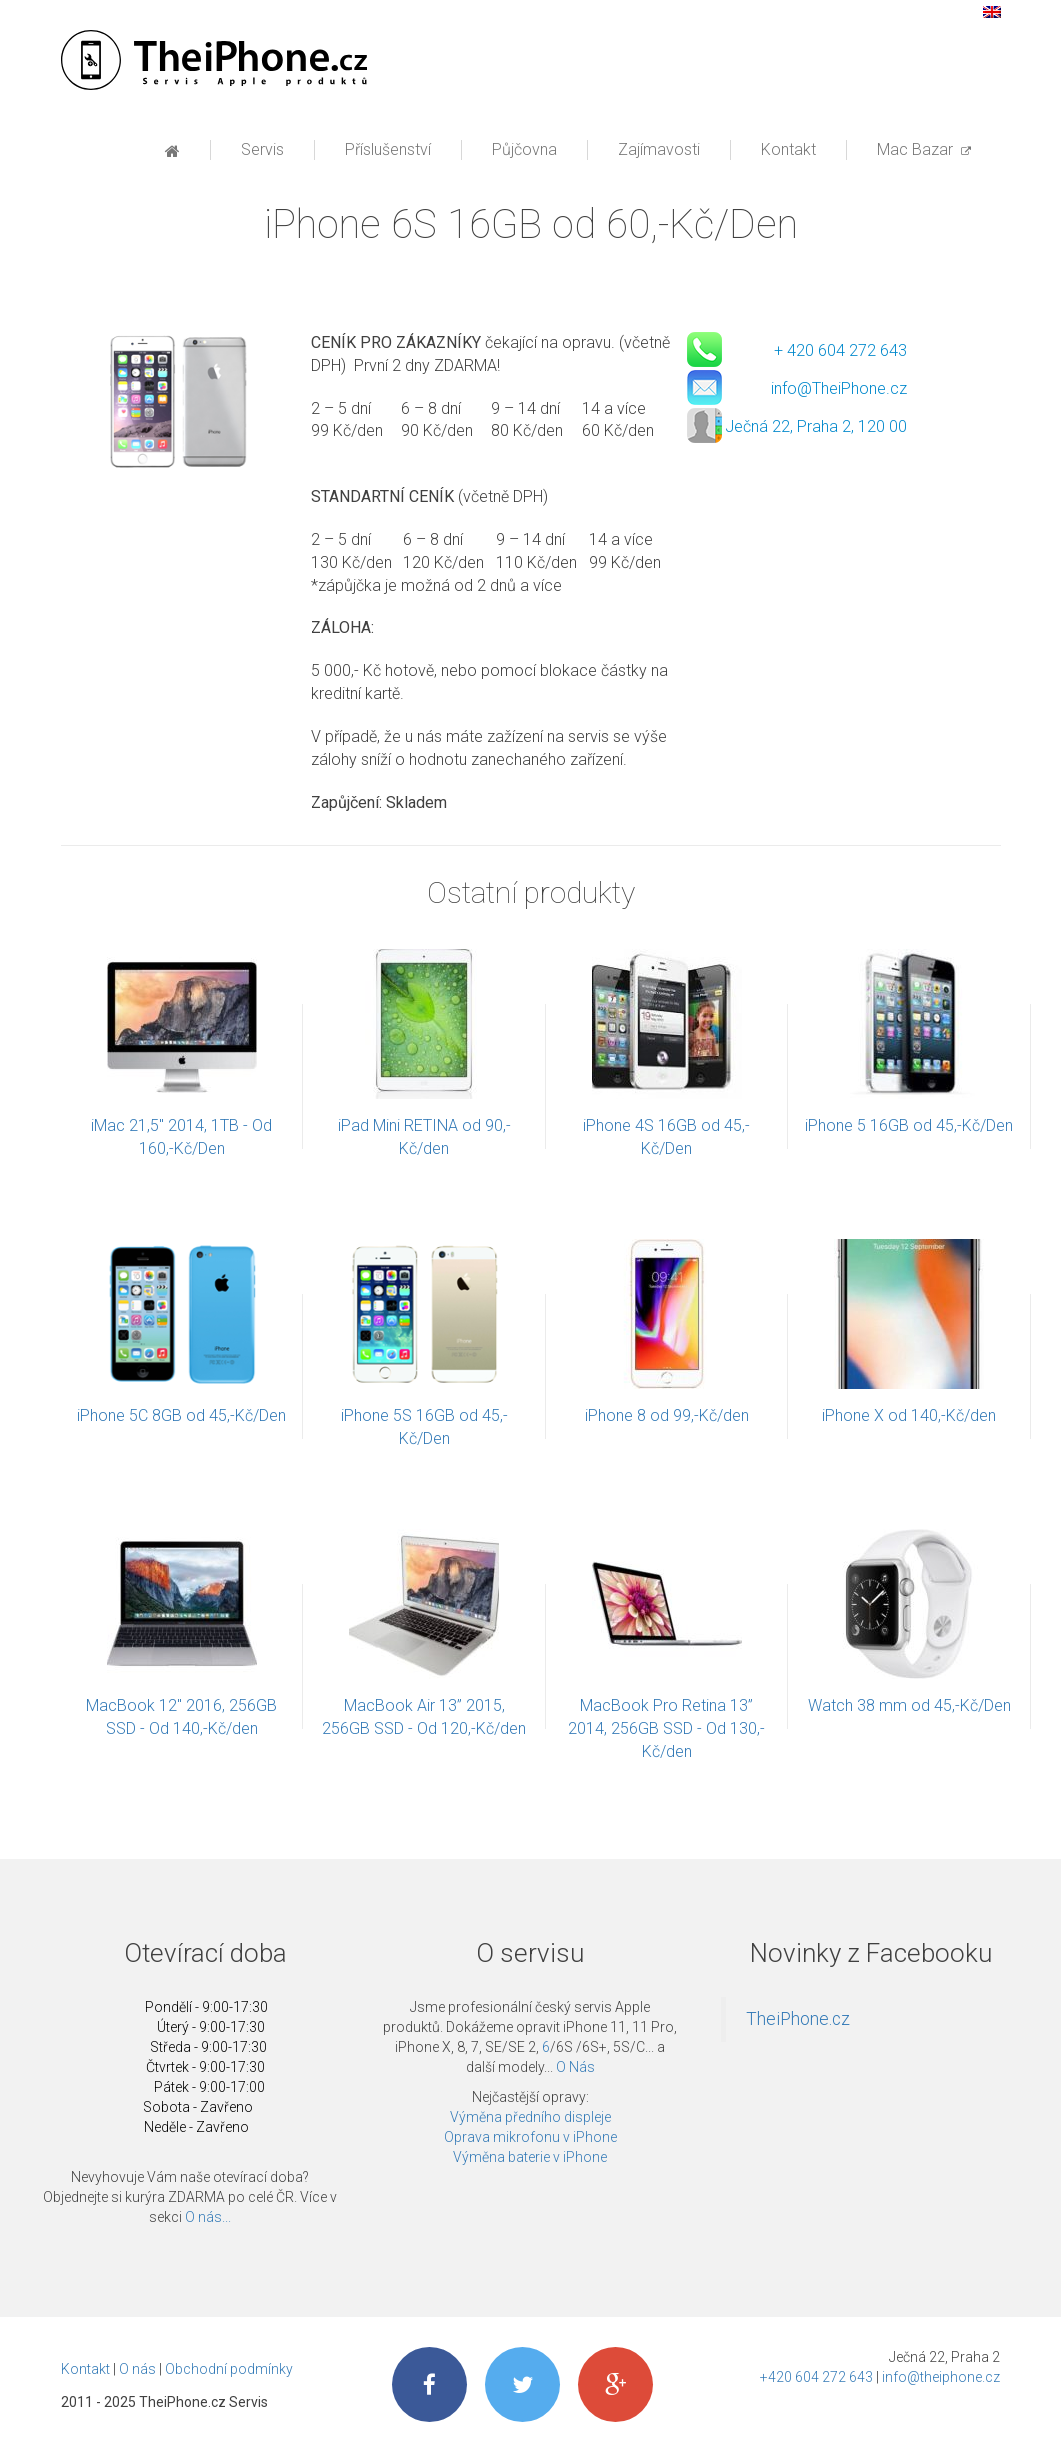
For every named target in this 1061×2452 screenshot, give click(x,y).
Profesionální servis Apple (214, 60)
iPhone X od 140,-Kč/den (909, 1415)
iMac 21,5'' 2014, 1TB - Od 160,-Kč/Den (181, 1137)
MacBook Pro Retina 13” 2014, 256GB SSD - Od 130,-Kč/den (666, 1728)
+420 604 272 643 (816, 2377)
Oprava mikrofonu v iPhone (530, 2137)
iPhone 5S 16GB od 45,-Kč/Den (424, 1427)
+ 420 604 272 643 (840, 350)
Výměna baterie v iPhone (530, 2157)
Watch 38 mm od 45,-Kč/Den (909, 1705)
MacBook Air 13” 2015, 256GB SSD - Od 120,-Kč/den (424, 1717)
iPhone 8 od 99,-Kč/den (667, 1415)
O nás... (208, 2217)
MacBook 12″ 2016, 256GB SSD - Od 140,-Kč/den (181, 1717)
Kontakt (85, 2369)
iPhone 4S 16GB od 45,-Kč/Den (666, 1137)
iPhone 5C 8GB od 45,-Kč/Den (181, 1415)
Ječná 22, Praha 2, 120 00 (816, 426)
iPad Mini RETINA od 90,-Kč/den (424, 1137)
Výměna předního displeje (530, 2117)
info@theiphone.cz (941, 2377)
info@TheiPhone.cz (839, 388)
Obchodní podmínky (229, 2369)
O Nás (575, 2067)
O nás (137, 2369)
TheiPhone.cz (798, 2019)
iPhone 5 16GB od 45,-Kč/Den (909, 1125)
